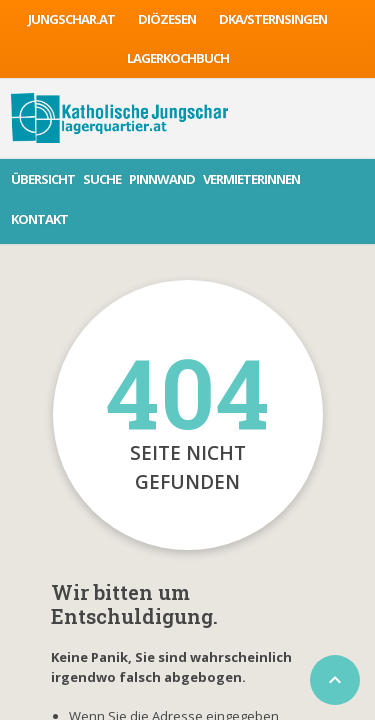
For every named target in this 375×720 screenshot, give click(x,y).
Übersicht (43, 179)
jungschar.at (71, 19)
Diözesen (167, 19)
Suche (102, 179)
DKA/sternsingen (273, 19)
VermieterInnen (251, 179)
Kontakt (39, 219)
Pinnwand (162, 179)
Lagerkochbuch (178, 58)
